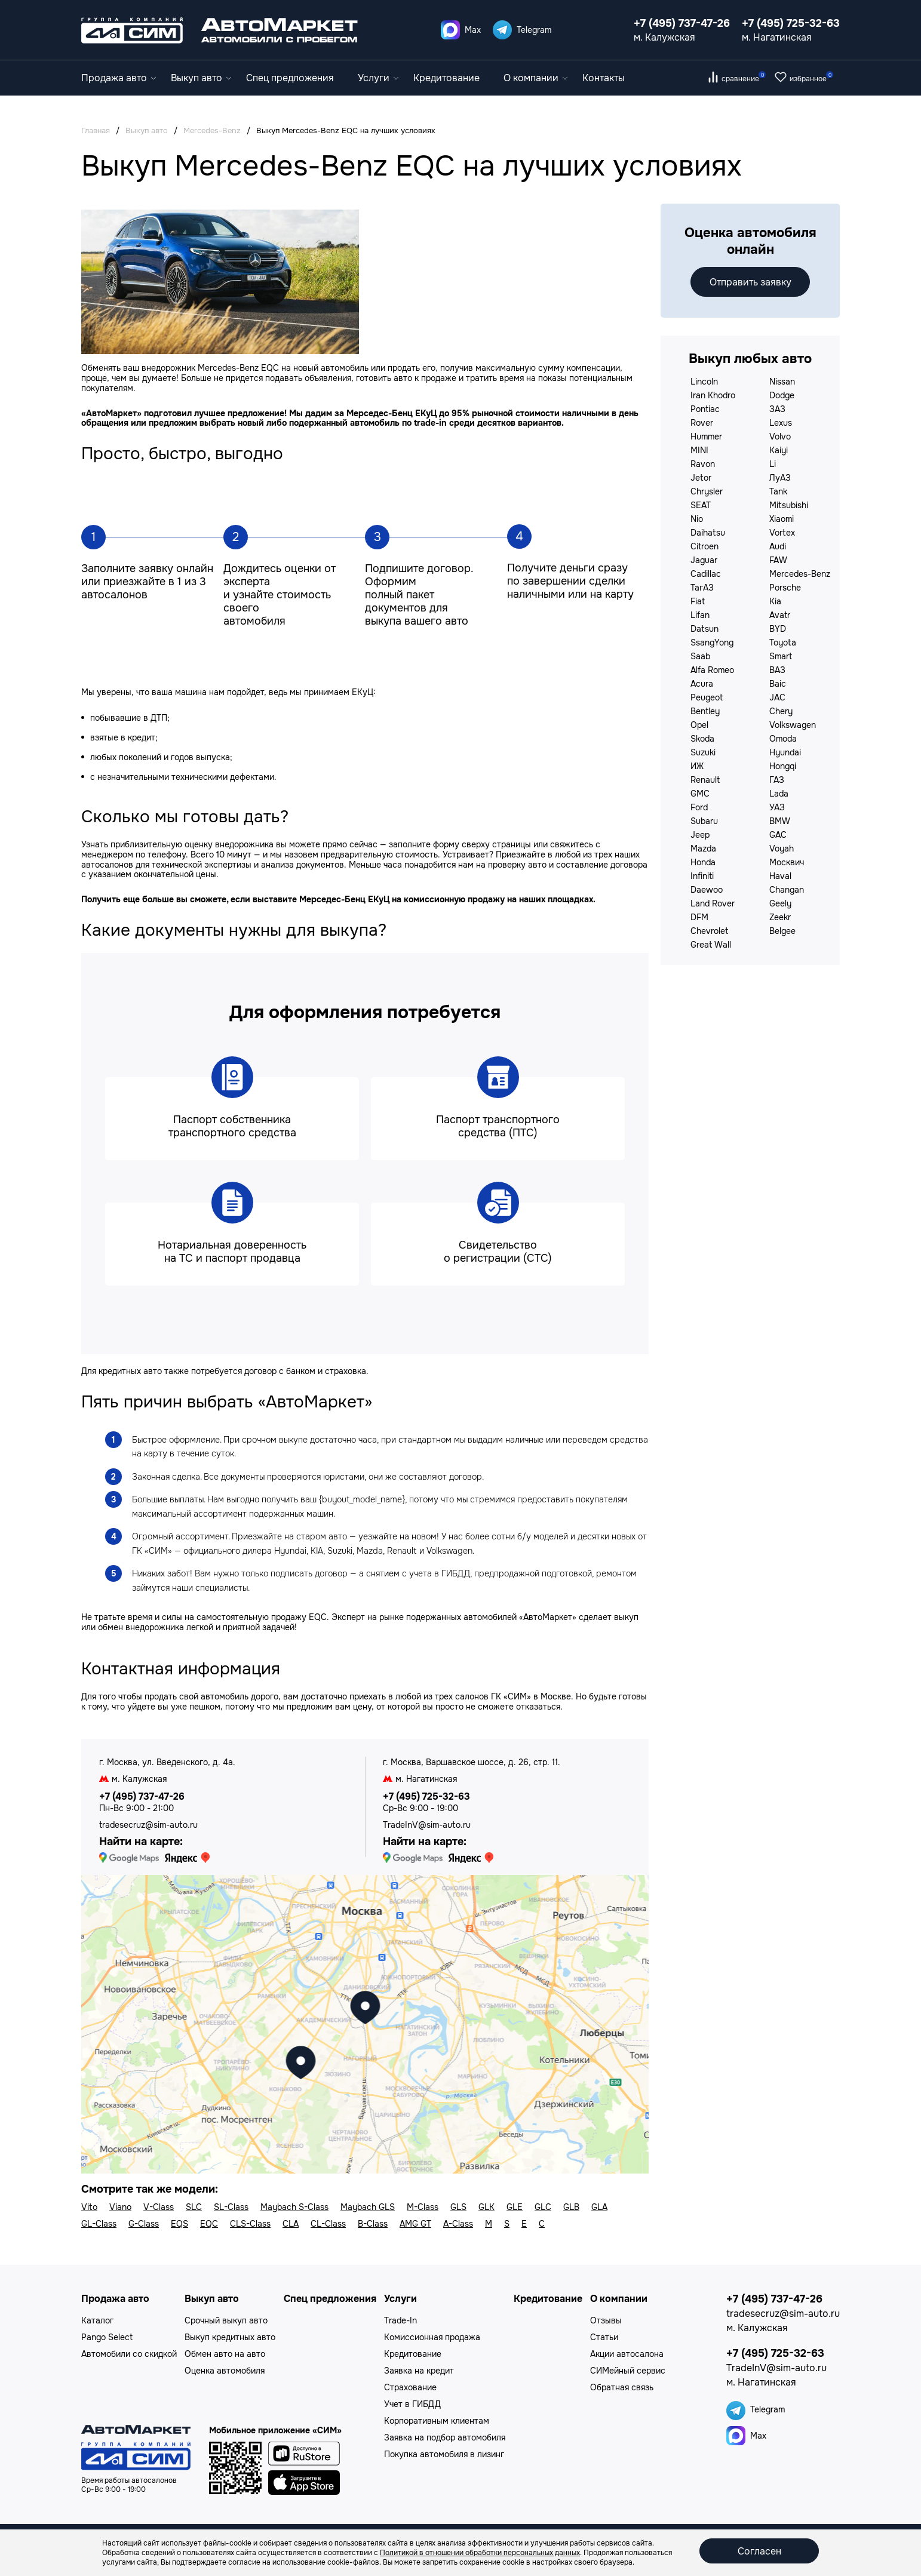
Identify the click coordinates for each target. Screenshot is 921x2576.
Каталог (97, 2320)
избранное (811, 79)
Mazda (703, 848)
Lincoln (704, 381)
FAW (778, 560)
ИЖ (697, 766)
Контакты (603, 78)
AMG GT (415, 2223)
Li (772, 464)
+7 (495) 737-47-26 (682, 23)
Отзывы (606, 2320)
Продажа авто (118, 78)
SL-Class (231, 2207)
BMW (779, 821)
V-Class (158, 2207)
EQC (209, 2223)
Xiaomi (781, 519)
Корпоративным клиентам (436, 2420)
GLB (571, 2207)
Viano (120, 2207)
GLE (514, 2207)
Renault (705, 779)
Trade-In (400, 2320)
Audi (777, 546)
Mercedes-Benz (799, 573)
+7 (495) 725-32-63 (791, 23)
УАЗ (777, 807)
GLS (458, 2207)
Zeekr (780, 917)
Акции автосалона (627, 2353)
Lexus (780, 422)
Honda (703, 862)
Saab (700, 656)
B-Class (373, 2223)
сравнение (744, 79)
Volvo (780, 436)
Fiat (697, 601)
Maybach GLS (367, 2207)
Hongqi (782, 766)
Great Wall (710, 944)
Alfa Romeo (712, 670)
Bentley (705, 711)
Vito (89, 2207)
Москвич (786, 862)
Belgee (782, 931)
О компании (535, 78)
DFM (699, 917)
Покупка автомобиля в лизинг (444, 2454)
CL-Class (328, 2223)
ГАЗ (776, 779)
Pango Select (107, 2337)
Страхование (410, 2387)
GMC (700, 793)
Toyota (782, 642)
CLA (291, 2223)
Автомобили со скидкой (129, 2353)
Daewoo (706, 889)
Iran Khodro (712, 395)
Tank (778, 491)
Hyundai (785, 752)
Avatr (779, 615)
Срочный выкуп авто (226, 2320)
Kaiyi (778, 450)
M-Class (422, 2207)
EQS (179, 2223)
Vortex (782, 532)
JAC (777, 697)
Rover (701, 422)
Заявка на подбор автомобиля (444, 2437)
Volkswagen (792, 725)
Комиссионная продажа (432, 2337)
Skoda (702, 738)
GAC (778, 834)
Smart (780, 656)
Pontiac (705, 409)
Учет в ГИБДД (412, 2404)
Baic (777, 683)
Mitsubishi (788, 505)
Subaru (704, 821)
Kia (775, 601)
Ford (699, 807)
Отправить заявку (750, 282)
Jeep (700, 834)
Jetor (700, 477)
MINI (699, 450)
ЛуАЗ (780, 477)
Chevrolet (709, 931)
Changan (786, 889)
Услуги (378, 78)
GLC (543, 2207)
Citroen (704, 546)
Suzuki (703, 752)
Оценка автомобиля (225, 2370)
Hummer (706, 436)
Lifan (700, 615)
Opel (699, 725)
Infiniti (702, 876)
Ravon (702, 464)
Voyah (781, 848)
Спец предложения (290, 78)
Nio (696, 519)
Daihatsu (707, 532)
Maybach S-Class (294, 2207)
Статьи (604, 2337)
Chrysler (706, 491)
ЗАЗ (777, 409)
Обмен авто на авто (225, 2353)
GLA (599, 2207)
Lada (778, 793)
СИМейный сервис (627, 2370)
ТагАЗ (702, 587)
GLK (486, 2207)
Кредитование (446, 78)
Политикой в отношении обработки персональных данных (480, 2552)
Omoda (783, 738)
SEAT (700, 505)
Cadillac (705, 573)
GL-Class (98, 2223)
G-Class (143, 2223)
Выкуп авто (201, 78)
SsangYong (711, 642)
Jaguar (703, 560)
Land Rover (712, 903)
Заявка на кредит (419, 2370)
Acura (701, 683)
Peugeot (706, 697)
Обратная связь (621, 2387)
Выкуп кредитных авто (230, 2337)
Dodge (781, 395)
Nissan (782, 381)
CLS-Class (250, 2223)
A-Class (458, 2223)
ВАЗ (777, 670)
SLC (194, 2207)
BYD (777, 628)
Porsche (785, 587)
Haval (780, 876)
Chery (781, 711)
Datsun (704, 628)
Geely (780, 903)
